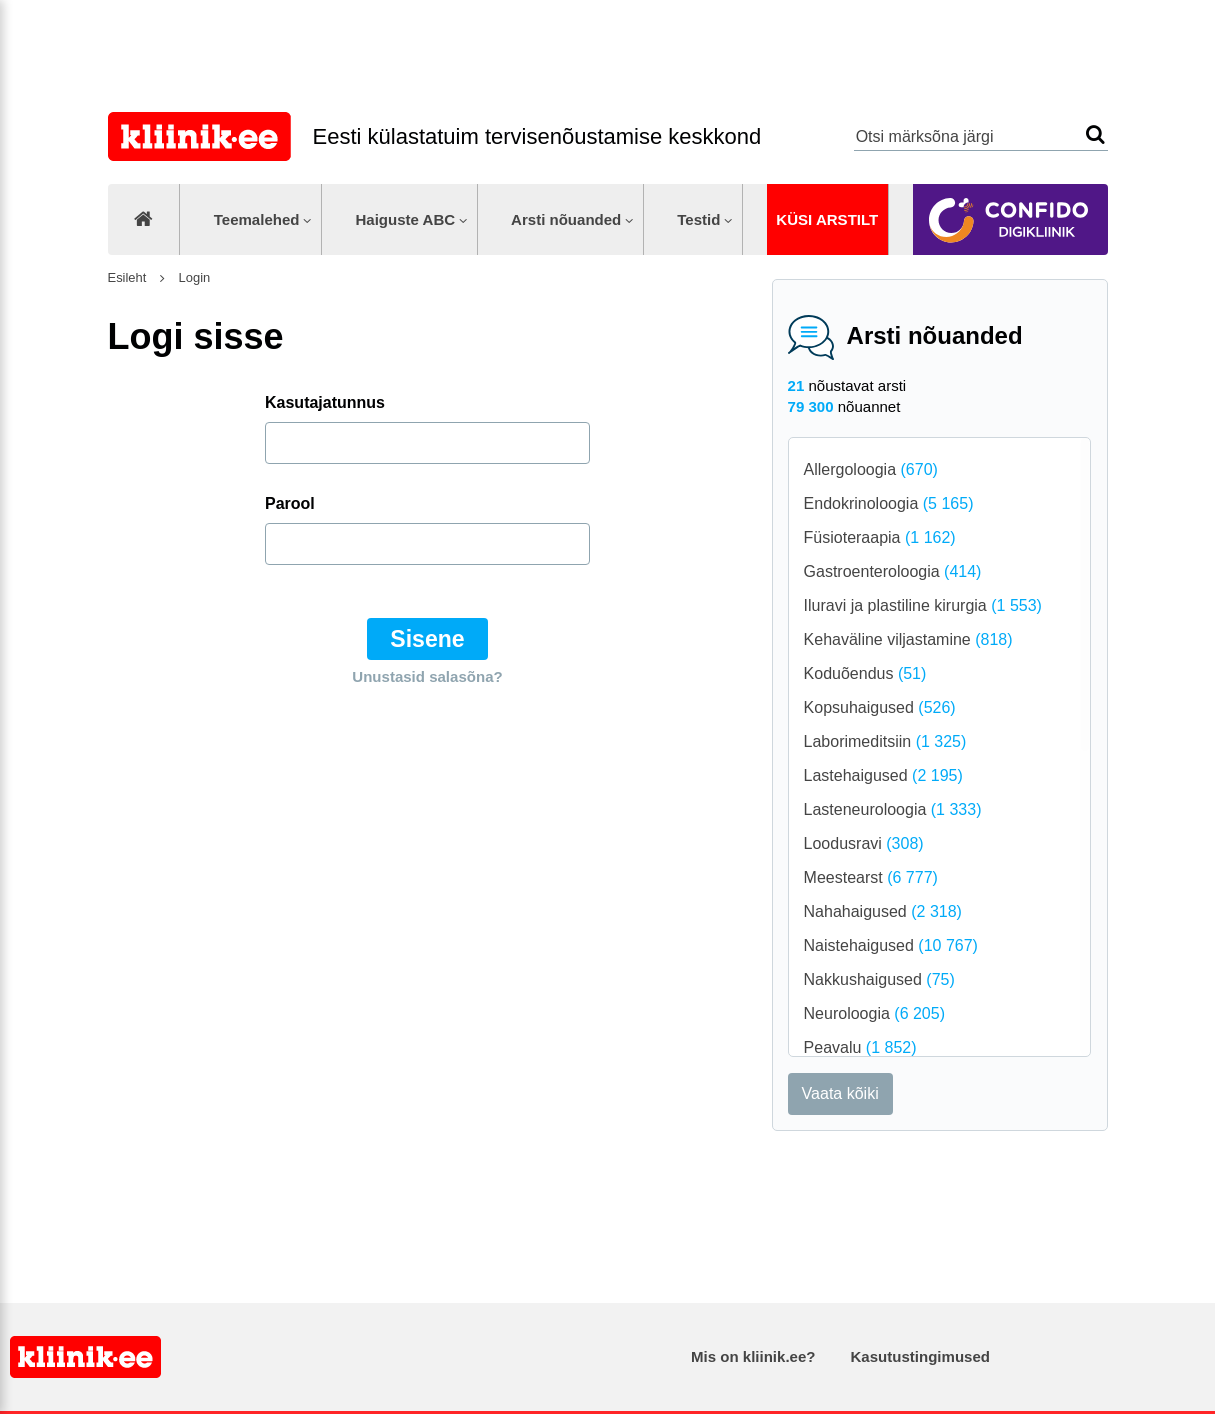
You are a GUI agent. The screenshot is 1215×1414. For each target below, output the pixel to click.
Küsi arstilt (827, 219)
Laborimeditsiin (885, 741)
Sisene (427, 639)
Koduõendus (865, 673)
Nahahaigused (883, 911)
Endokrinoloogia (889, 503)
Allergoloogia (871, 469)
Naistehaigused (891, 945)
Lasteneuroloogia (893, 809)
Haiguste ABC (405, 219)
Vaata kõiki (840, 1093)
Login (192, 277)
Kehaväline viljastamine (908, 639)
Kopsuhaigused (880, 707)
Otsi (1095, 134)
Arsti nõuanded (566, 219)
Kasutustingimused (920, 1356)
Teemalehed (257, 219)
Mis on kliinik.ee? (753, 1356)
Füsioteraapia (880, 537)
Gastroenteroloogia (893, 571)
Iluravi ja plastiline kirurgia (923, 605)
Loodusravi (864, 843)
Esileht (127, 277)
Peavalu (860, 1047)
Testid (698, 219)
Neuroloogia (874, 1013)
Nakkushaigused (879, 979)
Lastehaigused (883, 775)
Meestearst (871, 877)
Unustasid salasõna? (427, 676)
